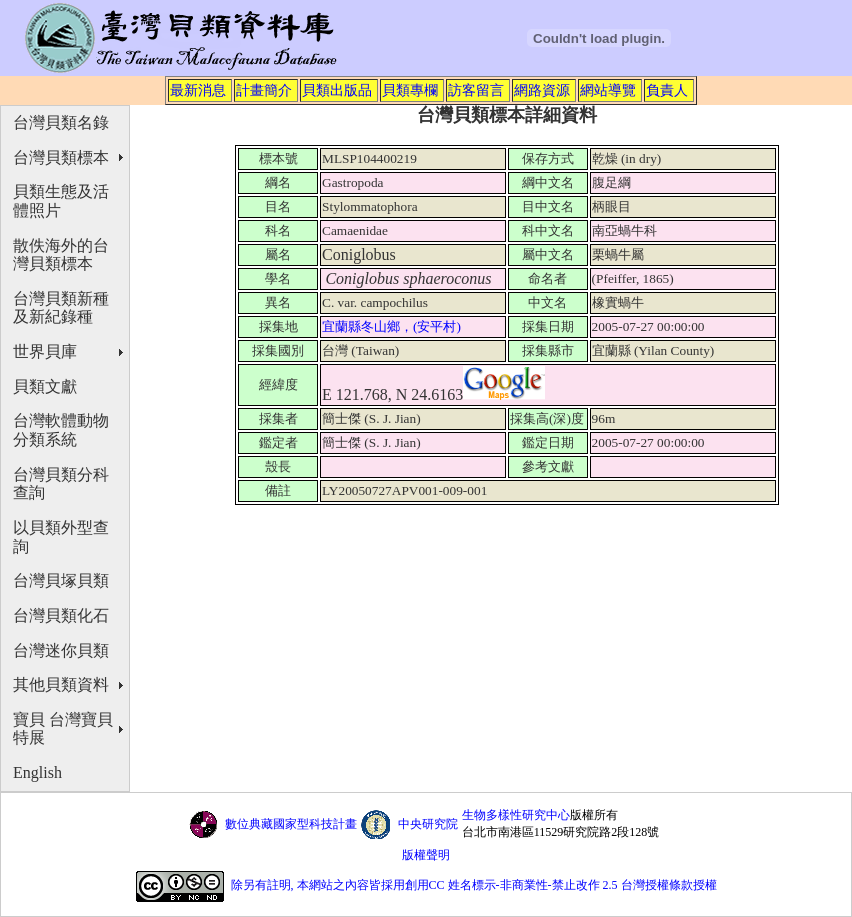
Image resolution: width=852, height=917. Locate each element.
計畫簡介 (264, 90)
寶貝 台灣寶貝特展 (63, 729)
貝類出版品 (337, 90)
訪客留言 (476, 90)
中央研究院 (428, 824)
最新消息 (198, 90)
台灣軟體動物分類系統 (61, 430)
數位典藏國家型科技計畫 (291, 824)
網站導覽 (608, 90)
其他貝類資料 (61, 684)
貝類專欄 (410, 90)
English (37, 772)
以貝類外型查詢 (61, 537)
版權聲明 (426, 855)
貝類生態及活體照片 (61, 201)
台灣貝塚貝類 (61, 580)
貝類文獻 (45, 386)
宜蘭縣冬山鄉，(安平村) (393, 326)
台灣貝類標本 (61, 157)
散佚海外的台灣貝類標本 (61, 255)
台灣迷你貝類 (61, 650)
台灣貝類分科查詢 (61, 484)
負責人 (667, 90)
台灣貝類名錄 (61, 122)
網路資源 (542, 90)
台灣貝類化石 (61, 615)
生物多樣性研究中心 (516, 815)
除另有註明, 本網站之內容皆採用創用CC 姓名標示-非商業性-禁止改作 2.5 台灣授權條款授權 (474, 885)
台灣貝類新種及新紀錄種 (61, 308)
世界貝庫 (45, 351)
